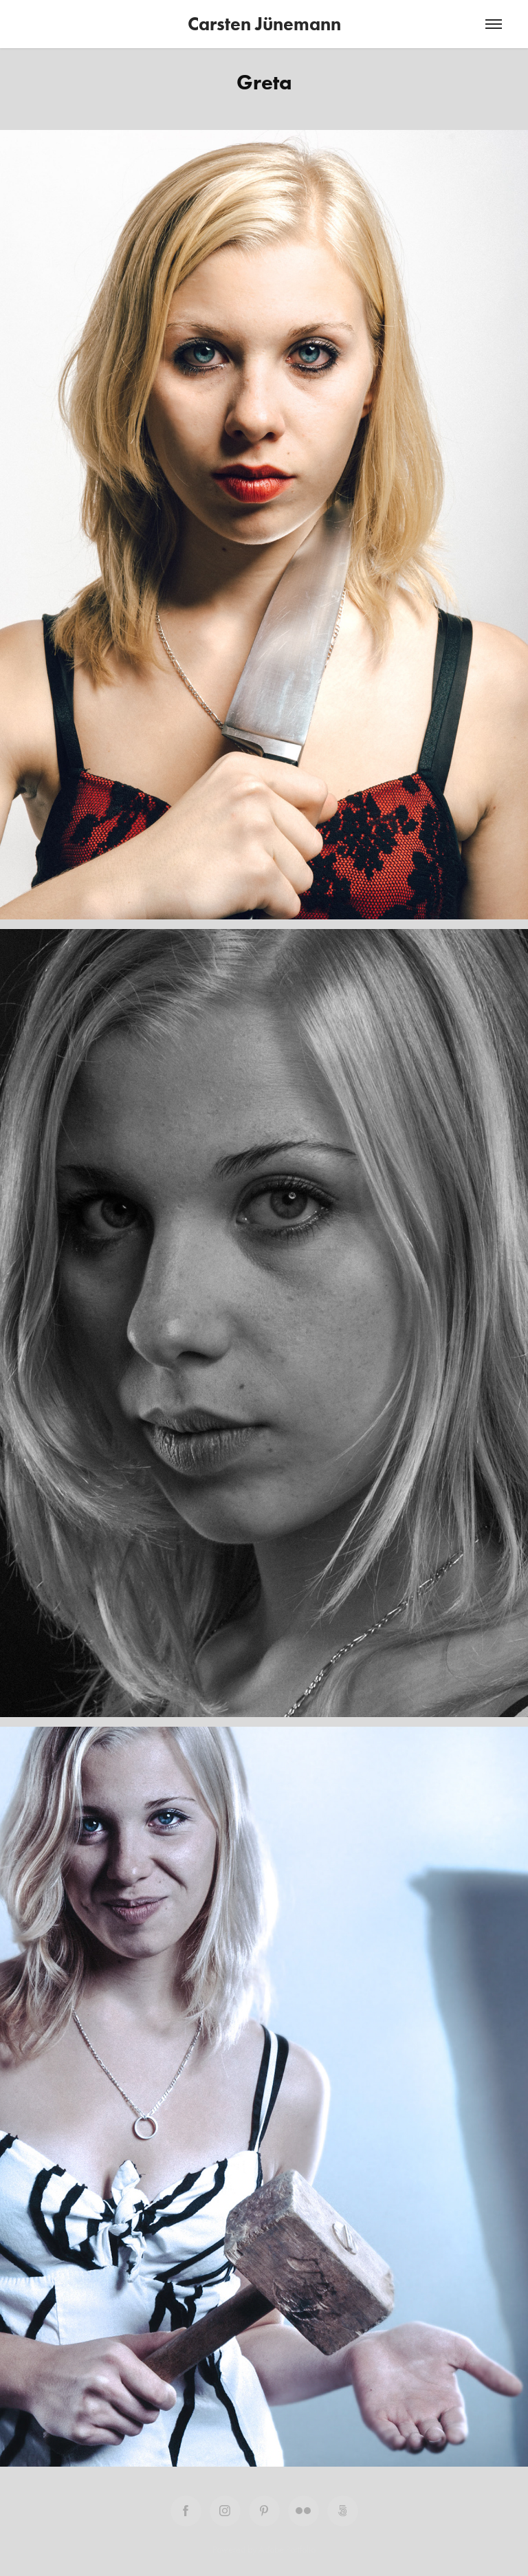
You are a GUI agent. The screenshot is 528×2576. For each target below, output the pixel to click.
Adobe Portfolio (287, 2549)
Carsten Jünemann (264, 23)
